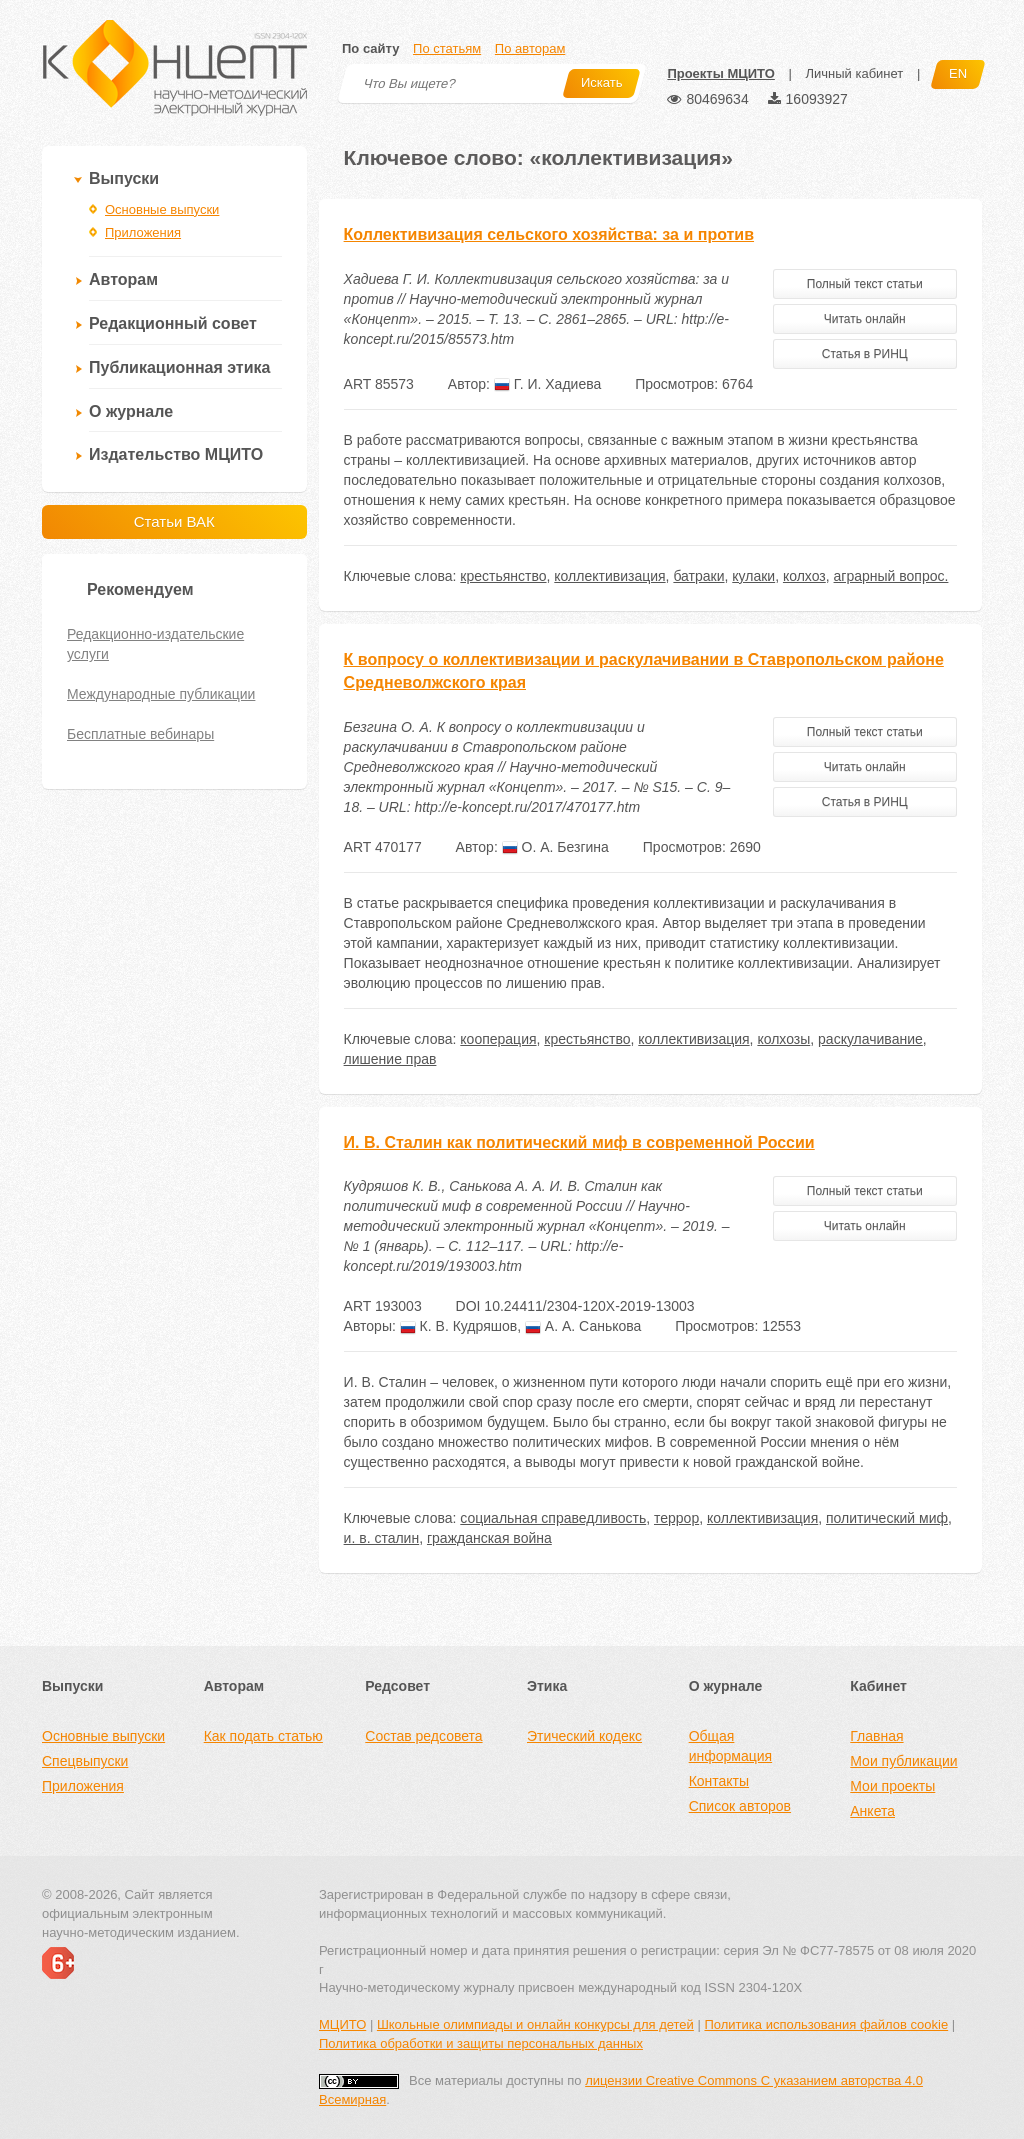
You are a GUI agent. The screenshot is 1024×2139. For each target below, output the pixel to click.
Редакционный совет (173, 323)
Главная (876, 1736)
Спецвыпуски (85, 1761)
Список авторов (740, 1806)
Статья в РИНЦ (865, 354)
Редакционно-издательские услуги (155, 644)
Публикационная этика (179, 367)
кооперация (498, 1039)
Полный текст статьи (865, 284)
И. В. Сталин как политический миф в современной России (579, 1142)
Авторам (123, 279)
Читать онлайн (865, 319)
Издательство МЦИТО (176, 454)
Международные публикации (161, 694)
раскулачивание (870, 1039)
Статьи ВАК (174, 521)
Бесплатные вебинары (140, 734)
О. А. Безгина (555, 847)
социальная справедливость (553, 1518)
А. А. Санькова (583, 1326)
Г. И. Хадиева (547, 384)
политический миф (887, 1518)
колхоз (804, 576)
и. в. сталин (382, 1538)
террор (676, 1518)
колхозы (783, 1039)
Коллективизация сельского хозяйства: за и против (549, 234)
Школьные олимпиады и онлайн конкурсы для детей (535, 2024)
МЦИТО (342, 2024)
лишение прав (390, 1059)
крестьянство (503, 576)
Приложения (143, 232)
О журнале (131, 411)
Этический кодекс (584, 1736)
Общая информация (730, 1746)
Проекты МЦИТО (720, 73)
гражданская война (489, 1538)
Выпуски (124, 178)
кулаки (753, 576)
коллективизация (609, 576)
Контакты (719, 1781)
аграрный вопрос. (891, 576)
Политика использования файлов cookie (826, 2024)
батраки (698, 576)
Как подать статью (263, 1736)
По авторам (530, 48)
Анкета (872, 1811)
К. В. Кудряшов (458, 1326)
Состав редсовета (423, 1736)
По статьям (447, 48)
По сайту (370, 48)
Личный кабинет (854, 73)
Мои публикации (903, 1761)
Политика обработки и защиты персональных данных (481, 2043)
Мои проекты (892, 1786)
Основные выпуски (162, 209)
